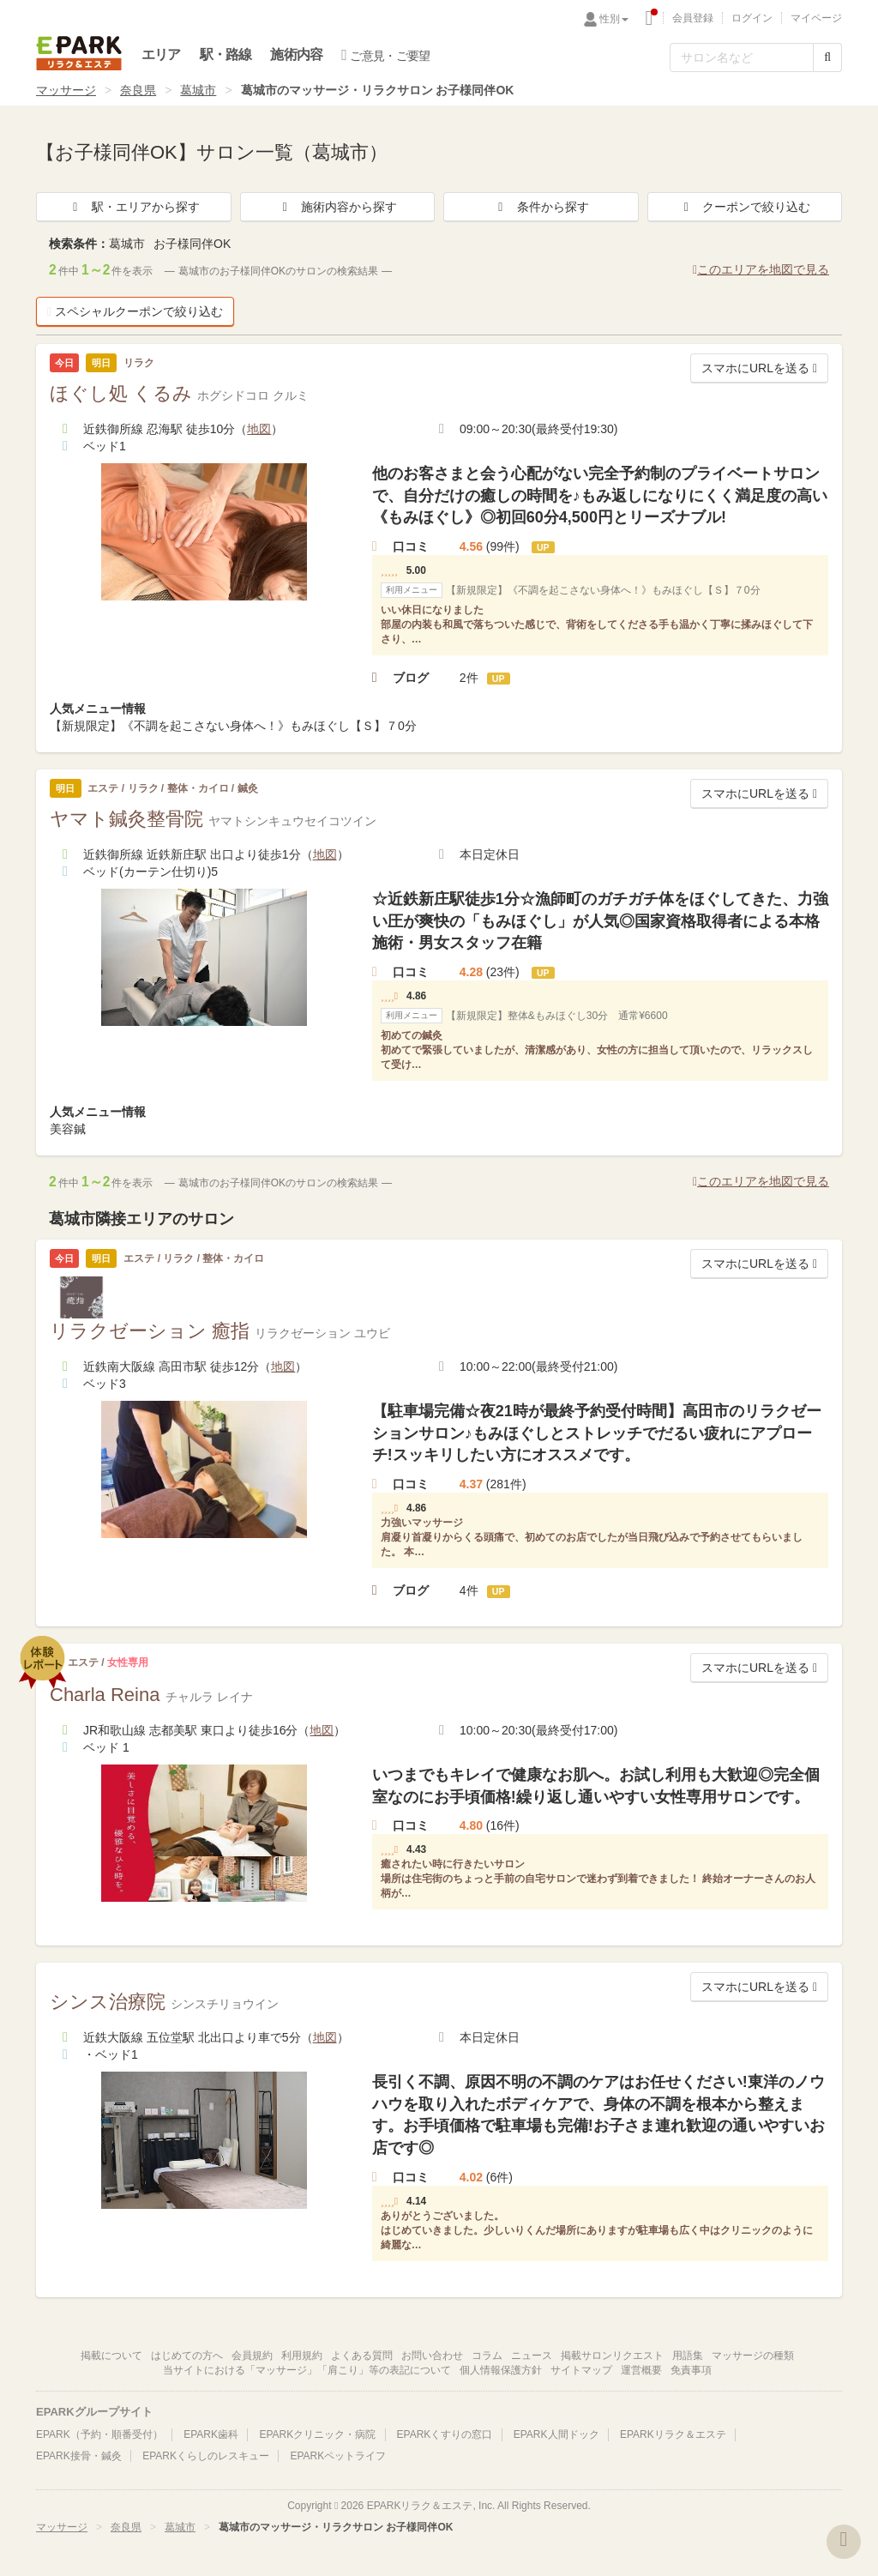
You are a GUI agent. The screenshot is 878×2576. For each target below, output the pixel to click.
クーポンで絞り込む (744, 207)
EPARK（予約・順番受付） (99, 2434)
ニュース (531, 2356)
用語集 (687, 2356)
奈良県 (138, 90)
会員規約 (252, 2356)
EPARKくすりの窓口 (445, 2434)
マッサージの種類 (753, 2356)
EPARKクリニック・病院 (317, 2434)
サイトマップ (581, 2370)
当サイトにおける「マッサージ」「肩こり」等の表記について (307, 2370)
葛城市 (198, 90)
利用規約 (301, 2356)
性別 (613, 19)
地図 (259, 429)
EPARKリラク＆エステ (79, 53)
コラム (487, 2356)
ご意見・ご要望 (385, 54)
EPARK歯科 (210, 2434)
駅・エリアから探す (134, 207)
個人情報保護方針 (501, 2370)
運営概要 (641, 2370)
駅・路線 (226, 54)
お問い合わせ (432, 2356)
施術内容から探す (337, 207)
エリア (161, 54)
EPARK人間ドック (556, 2434)
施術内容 (296, 54)
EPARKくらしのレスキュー (205, 2456)
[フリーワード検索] (742, 57)
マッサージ (66, 90)
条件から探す (541, 207)
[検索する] (827, 57)
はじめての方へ (187, 2356)
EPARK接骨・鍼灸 (79, 2456)
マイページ (816, 18)
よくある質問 (362, 2356)
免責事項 (691, 2370)
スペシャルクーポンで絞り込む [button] (135, 311)
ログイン (752, 18)
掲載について (111, 2356)
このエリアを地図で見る (761, 269)
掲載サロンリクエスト (612, 2356)
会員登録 (692, 18)
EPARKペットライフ (338, 2456)
